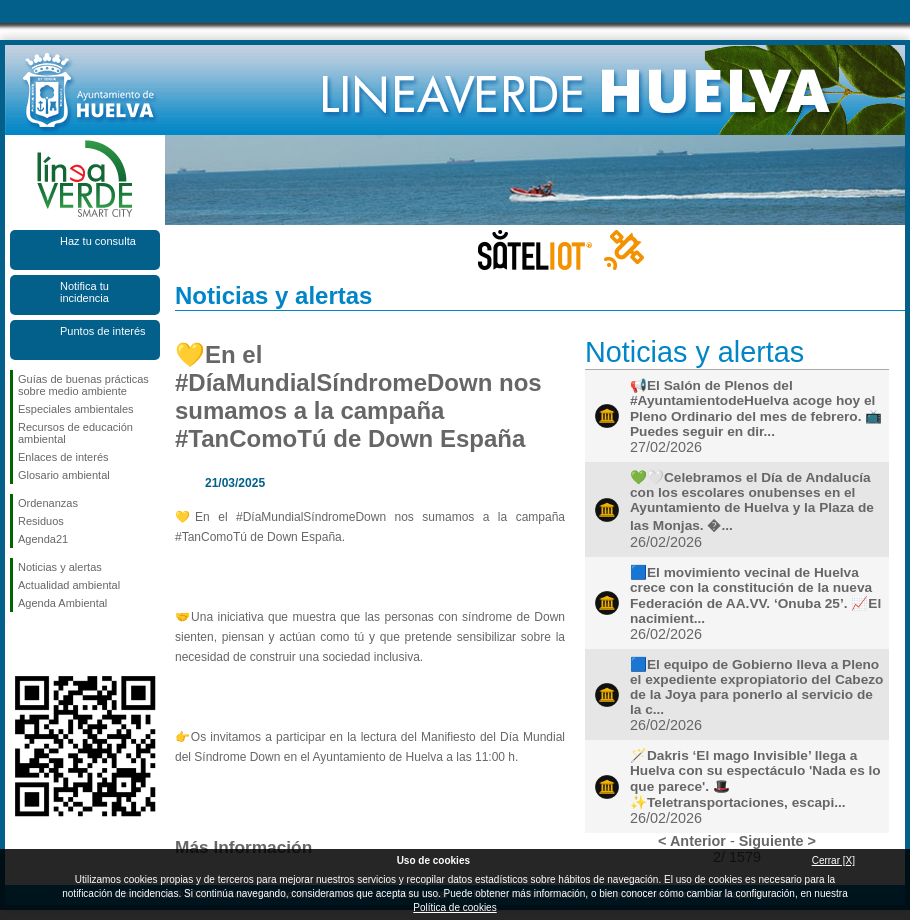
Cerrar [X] (833, 860)
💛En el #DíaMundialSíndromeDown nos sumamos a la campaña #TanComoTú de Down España (358, 396)
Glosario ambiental (64, 475)
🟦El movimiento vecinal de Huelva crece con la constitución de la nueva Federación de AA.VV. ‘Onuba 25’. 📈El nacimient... (755, 595)
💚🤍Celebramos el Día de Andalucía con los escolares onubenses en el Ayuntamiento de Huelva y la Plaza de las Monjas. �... (752, 501)
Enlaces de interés (63, 457)
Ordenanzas (48, 503)
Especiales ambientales (76, 409)
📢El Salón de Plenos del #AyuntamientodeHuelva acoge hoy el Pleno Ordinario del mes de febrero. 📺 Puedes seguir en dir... (756, 408)
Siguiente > (777, 841)
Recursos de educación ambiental (75, 433)
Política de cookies (454, 907)
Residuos (41, 521)
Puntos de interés (103, 331)
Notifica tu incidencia (84, 292)
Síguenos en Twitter (55, 644)
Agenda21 (43, 539)
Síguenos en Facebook (22, 644)
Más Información (243, 847)
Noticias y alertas (60, 567)
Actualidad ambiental (69, 585)
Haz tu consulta (98, 241)
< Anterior (692, 841)
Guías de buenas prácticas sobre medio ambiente (83, 385)
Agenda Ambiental (62, 603)
